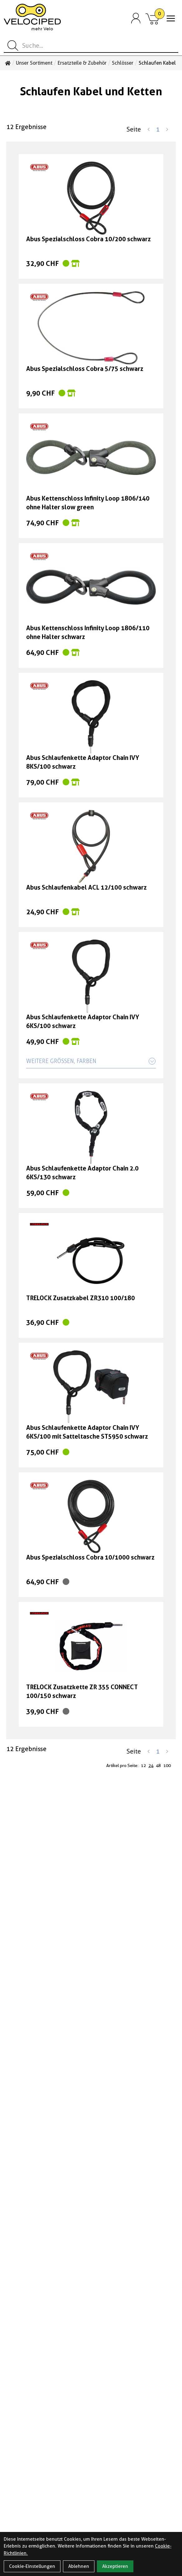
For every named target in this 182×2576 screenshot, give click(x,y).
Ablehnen (78, 2566)
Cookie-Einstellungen (32, 2566)
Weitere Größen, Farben (91, 1061)
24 (150, 1765)
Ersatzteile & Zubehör (82, 63)
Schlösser (122, 63)
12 (143, 1765)
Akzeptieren (115, 2566)
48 (158, 1765)
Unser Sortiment (34, 63)
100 (167, 1765)
